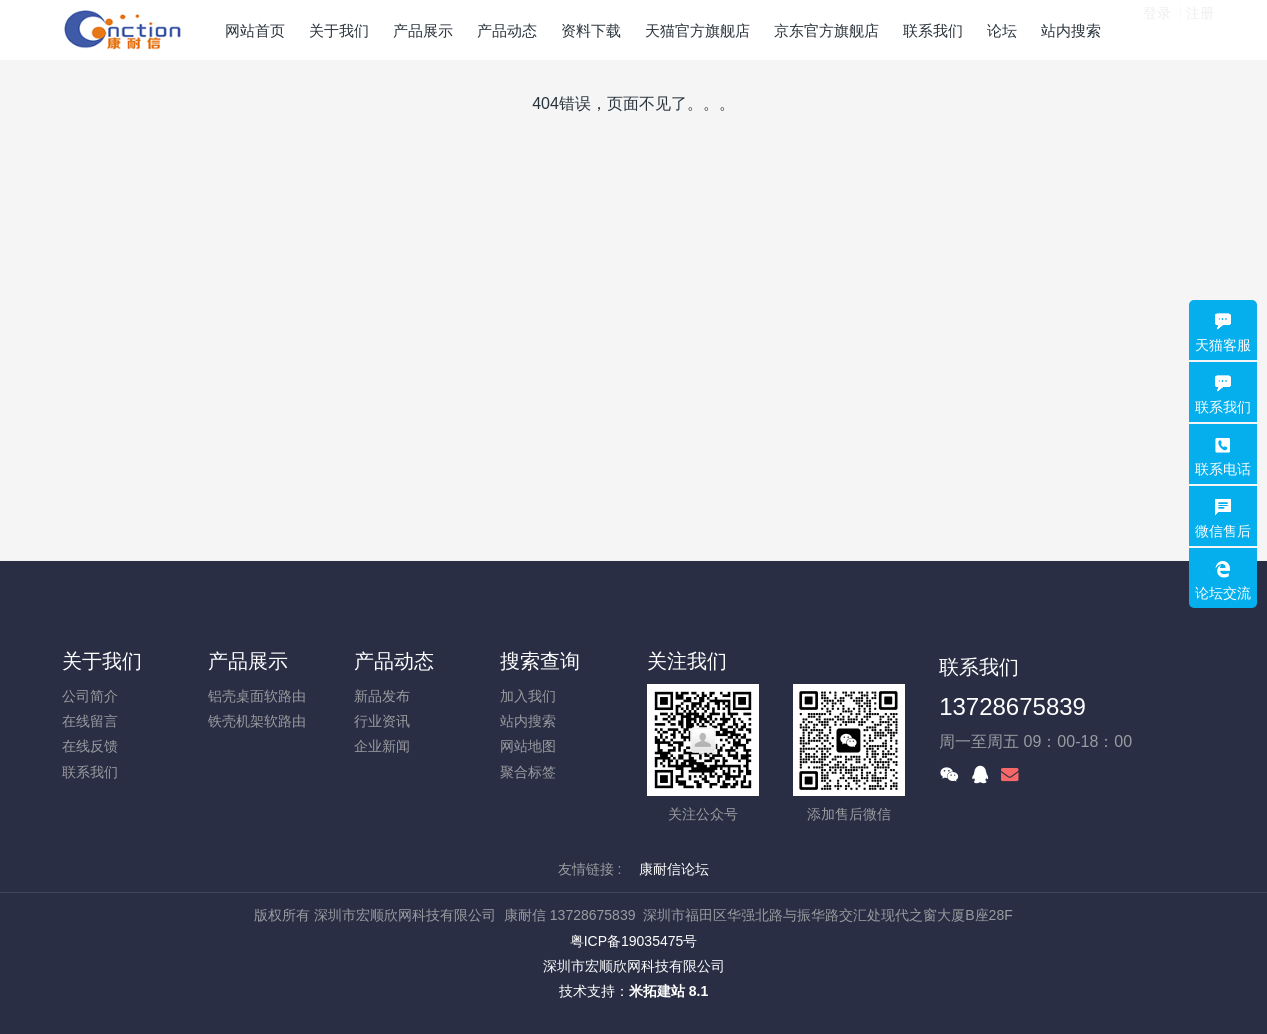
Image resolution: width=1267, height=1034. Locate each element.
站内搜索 (528, 721)
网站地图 (528, 746)
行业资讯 (382, 721)
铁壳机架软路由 (257, 721)
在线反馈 (90, 746)
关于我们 (102, 661)
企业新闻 (382, 746)
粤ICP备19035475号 (634, 941)
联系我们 (90, 772)
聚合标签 (528, 772)
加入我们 (528, 696)
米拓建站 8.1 (668, 991)
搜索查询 (540, 661)
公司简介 (90, 696)
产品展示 (248, 661)
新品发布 (382, 696)
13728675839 (1012, 706)
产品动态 (394, 661)
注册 (1200, 29)
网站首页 (255, 30)
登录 (1157, 29)
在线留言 (90, 721)
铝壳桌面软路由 (257, 696)
